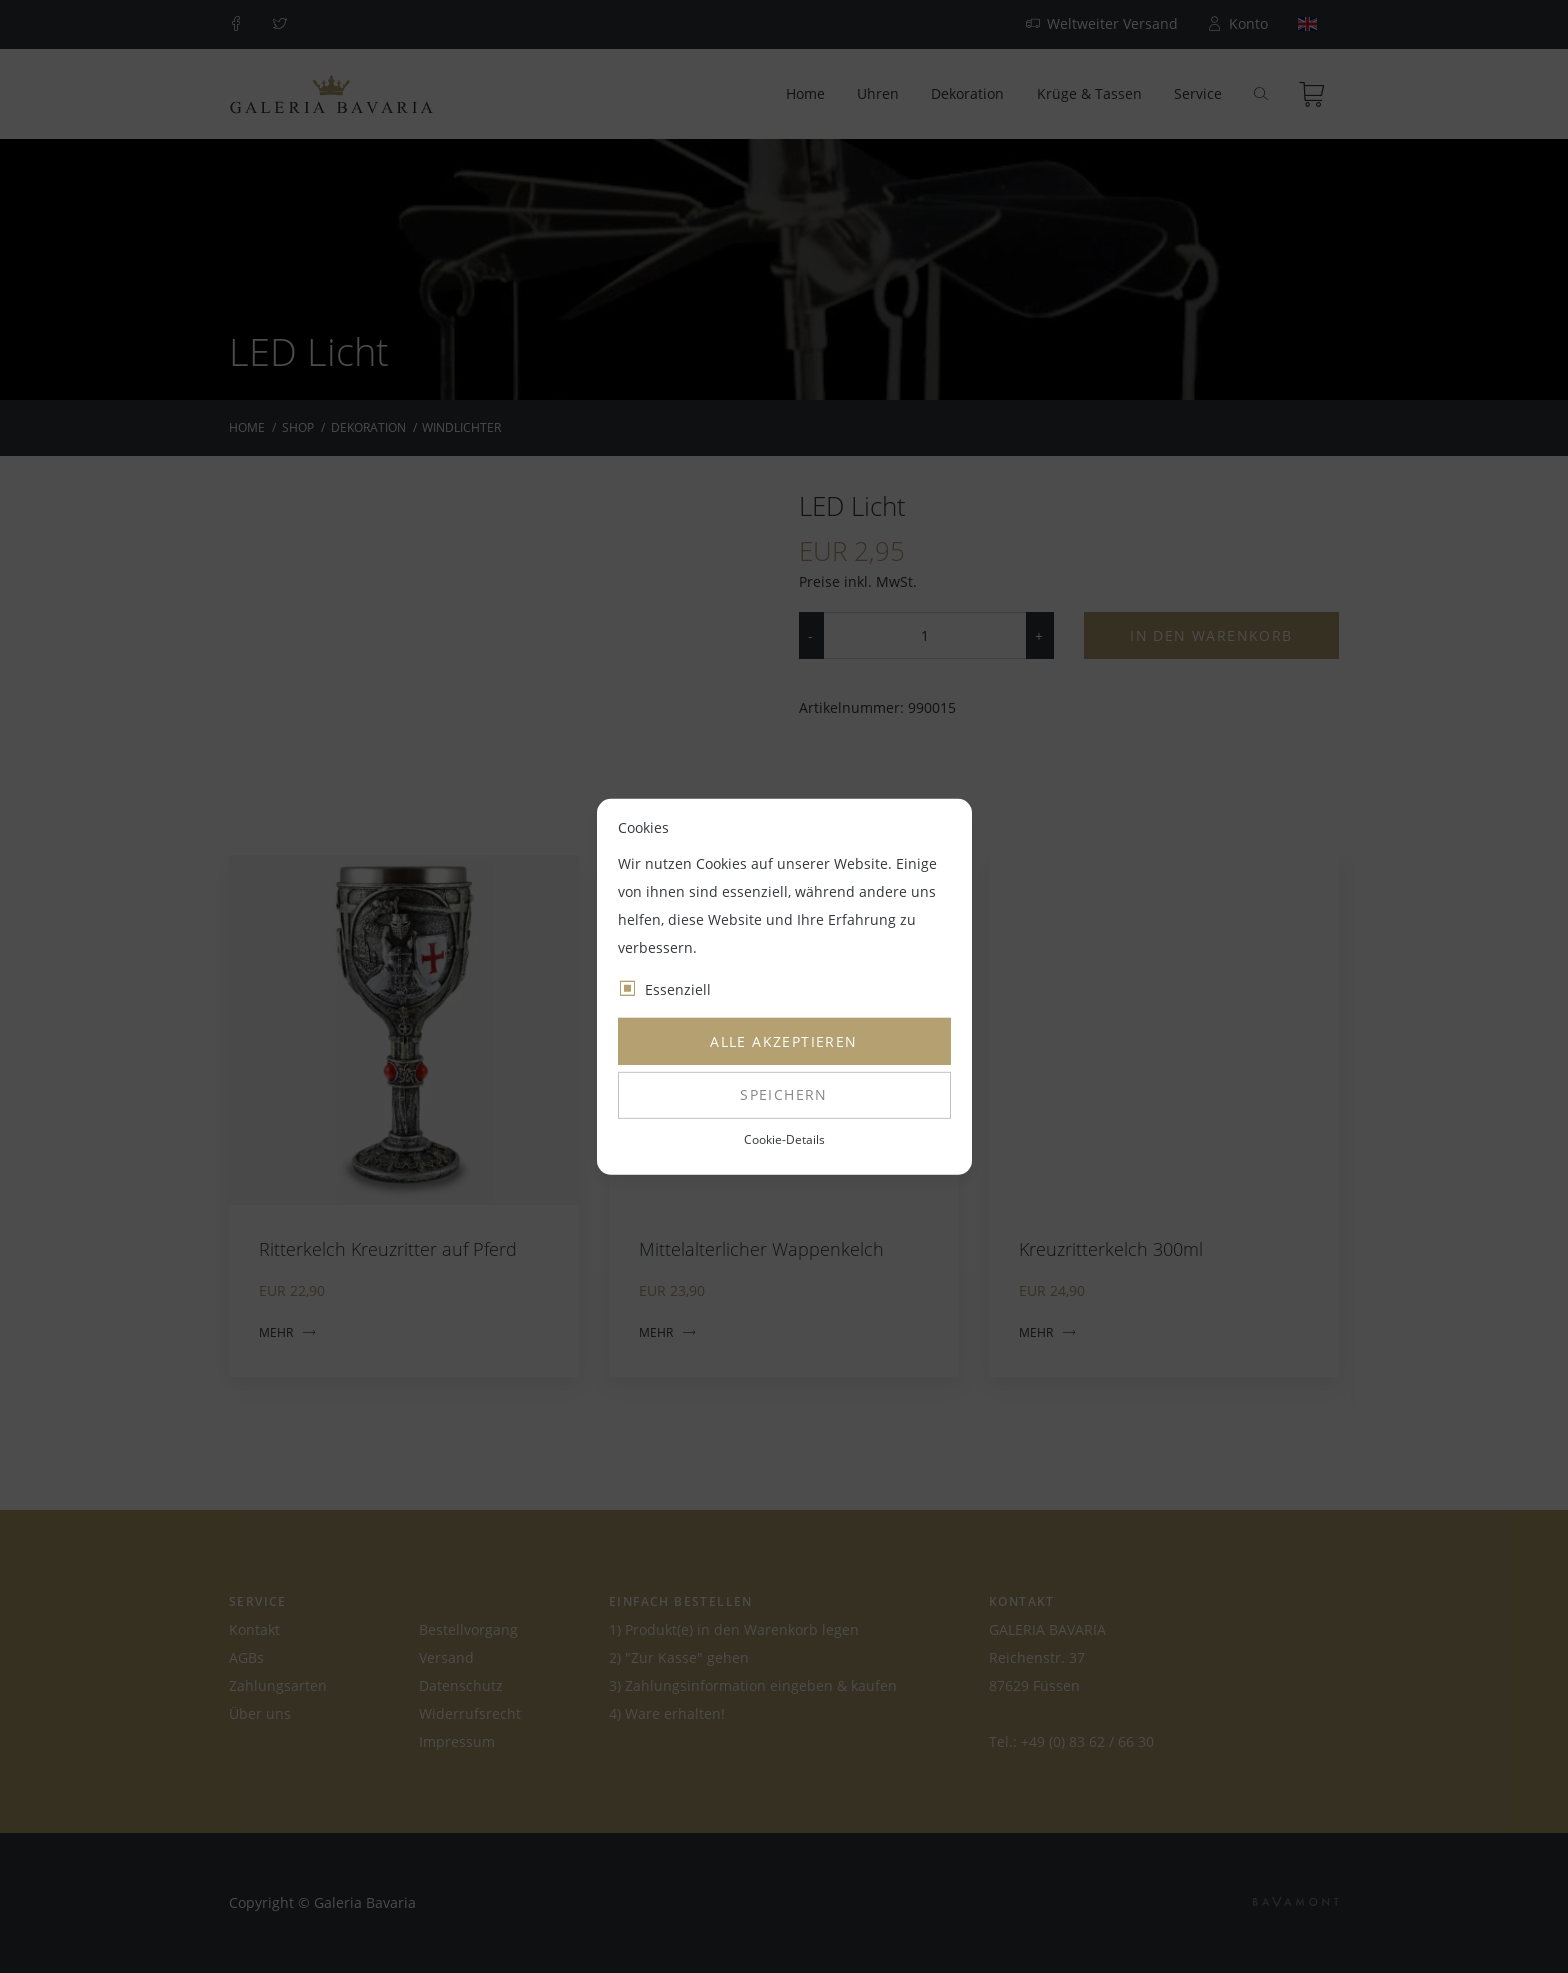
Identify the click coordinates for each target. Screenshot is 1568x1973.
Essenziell (678, 989)
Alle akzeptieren (783, 1041)
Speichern (784, 1094)
